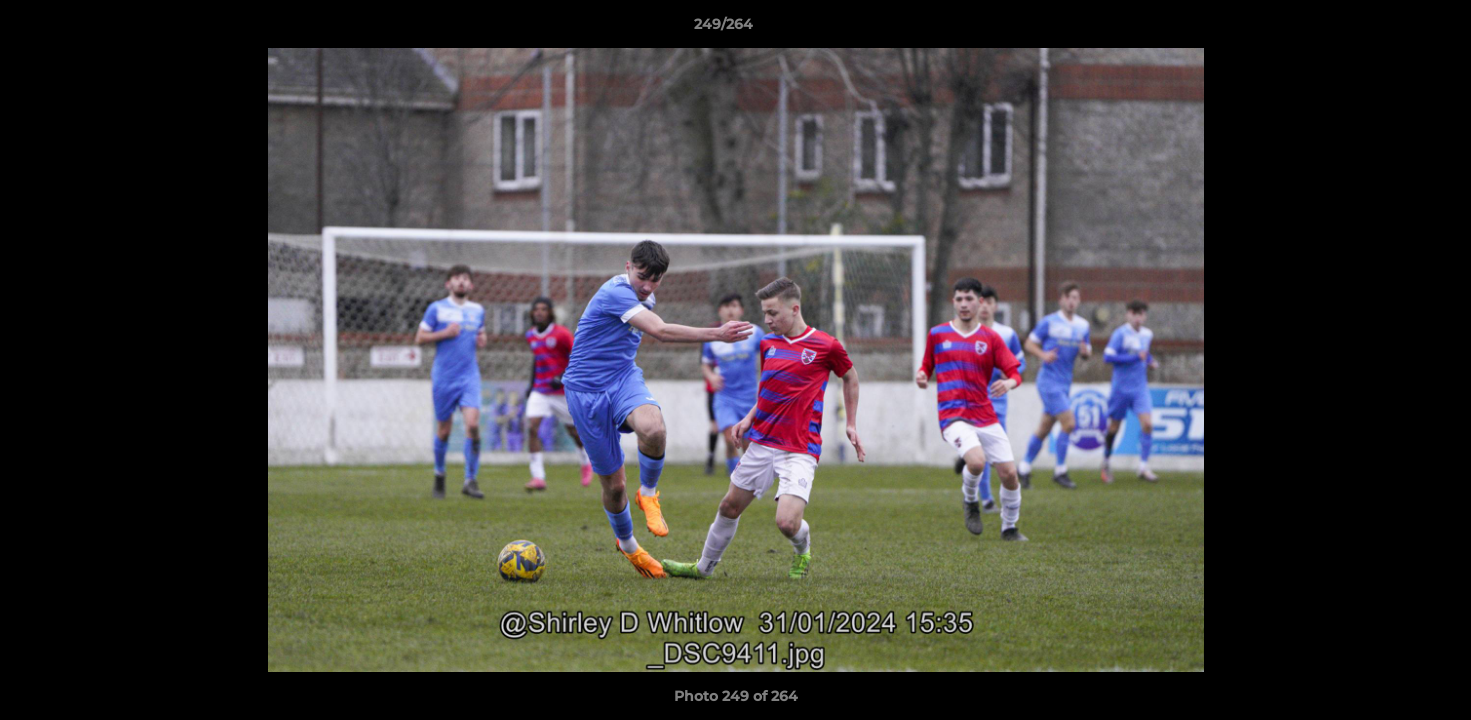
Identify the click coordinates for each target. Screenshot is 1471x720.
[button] (1387, 29)
